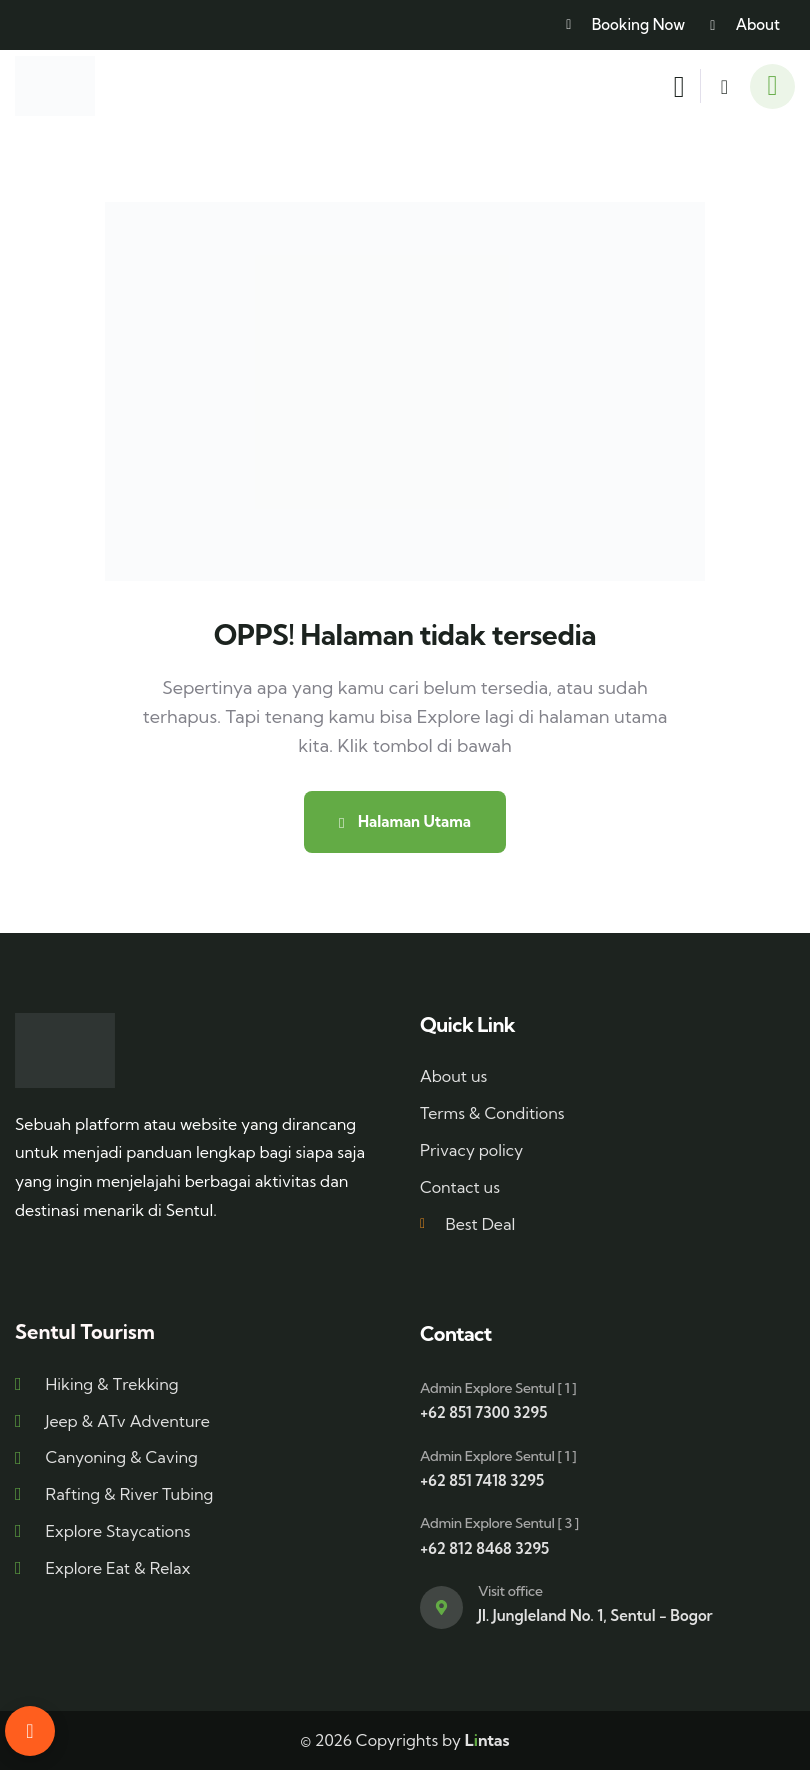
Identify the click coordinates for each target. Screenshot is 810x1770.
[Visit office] (441, 1607)
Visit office (510, 1591)
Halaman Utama (405, 821)
